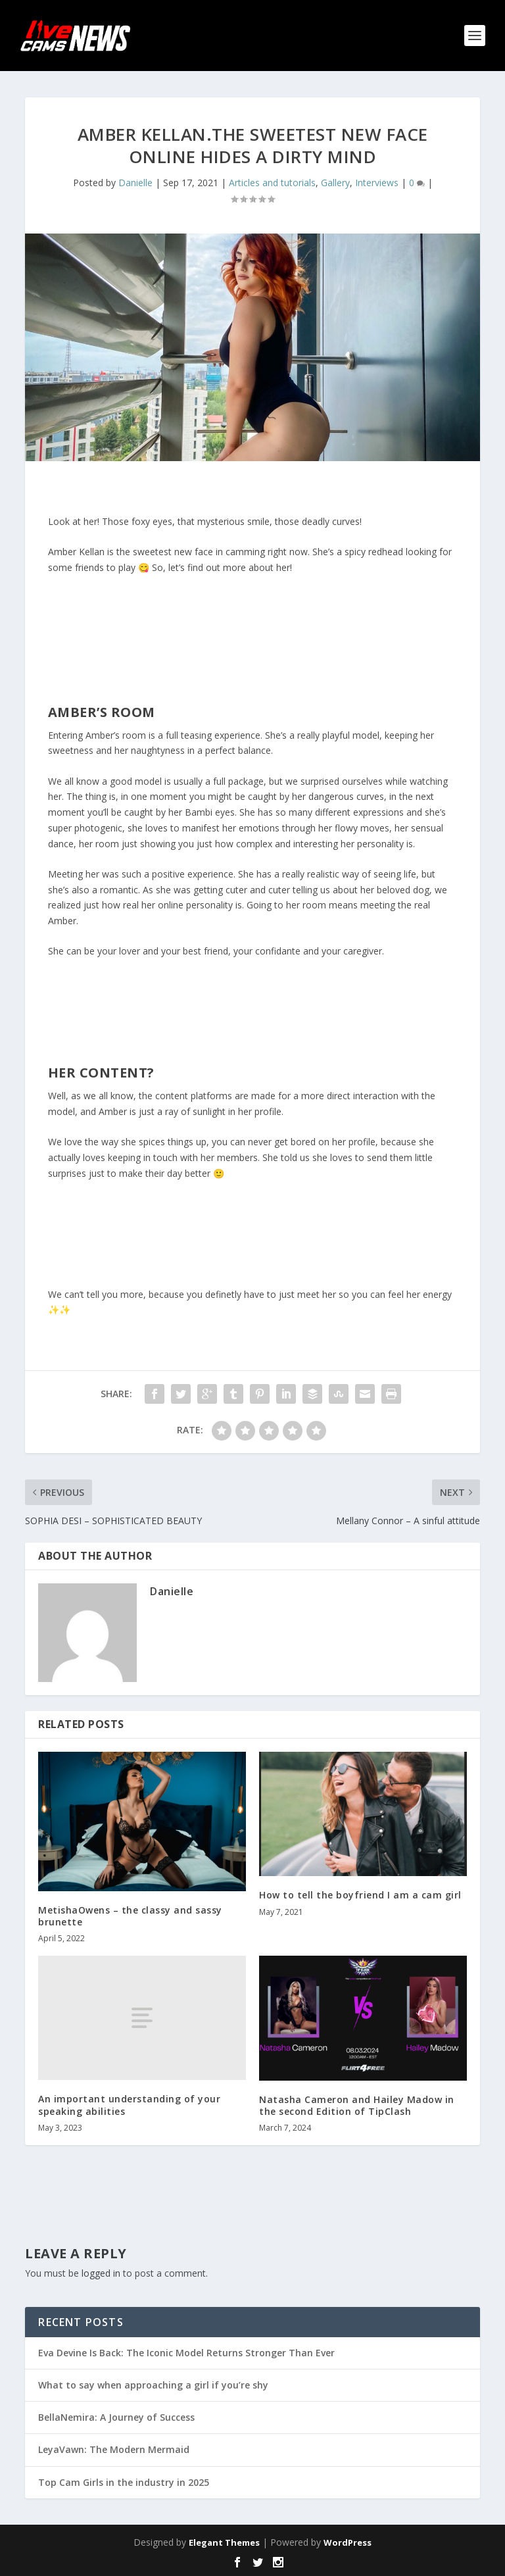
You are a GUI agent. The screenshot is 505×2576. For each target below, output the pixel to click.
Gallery (335, 182)
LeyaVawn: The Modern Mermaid (113, 2449)
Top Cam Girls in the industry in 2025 (123, 2482)
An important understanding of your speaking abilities (129, 2105)
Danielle (135, 182)
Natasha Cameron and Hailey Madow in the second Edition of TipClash (356, 2105)
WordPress (348, 2542)
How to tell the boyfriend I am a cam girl (360, 1895)
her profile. (260, 1111)
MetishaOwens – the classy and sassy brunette (130, 1916)
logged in (101, 2273)
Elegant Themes (224, 2542)
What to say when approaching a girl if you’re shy (153, 2385)
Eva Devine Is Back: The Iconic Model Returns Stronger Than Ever (186, 2352)
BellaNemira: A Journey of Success (116, 2417)
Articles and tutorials (272, 182)
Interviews (376, 182)
